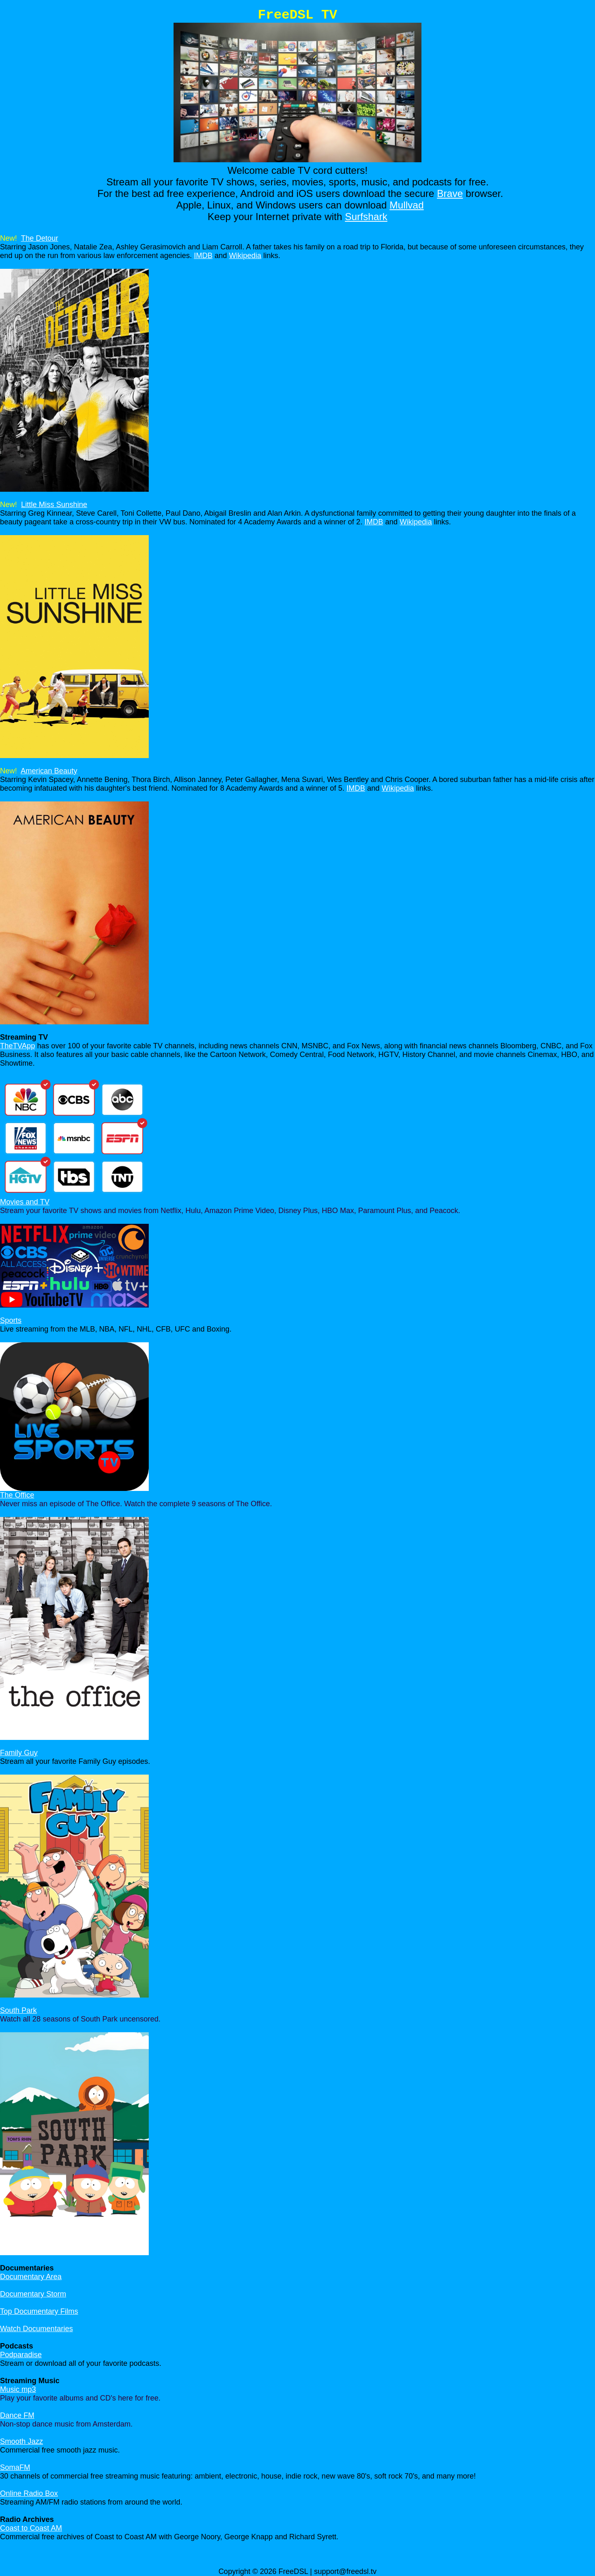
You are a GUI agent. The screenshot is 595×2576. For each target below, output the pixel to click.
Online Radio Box (29, 2493)
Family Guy (19, 1753)
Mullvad (407, 205)
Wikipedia (245, 255)
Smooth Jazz (21, 2441)
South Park (18, 2010)
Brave (450, 193)
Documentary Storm (33, 2294)
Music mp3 (18, 2389)
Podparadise (21, 2355)
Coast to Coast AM (31, 2528)
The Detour (39, 238)
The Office (17, 1495)
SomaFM (15, 2467)
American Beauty (49, 771)
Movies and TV (25, 1202)
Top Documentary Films (39, 2311)
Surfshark (366, 216)
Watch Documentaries (36, 2329)
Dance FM (17, 2415)
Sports (10, 1320)
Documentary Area (31, 2277)
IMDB (203, 255)
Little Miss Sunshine (54, 504)
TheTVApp (17, 1046)
